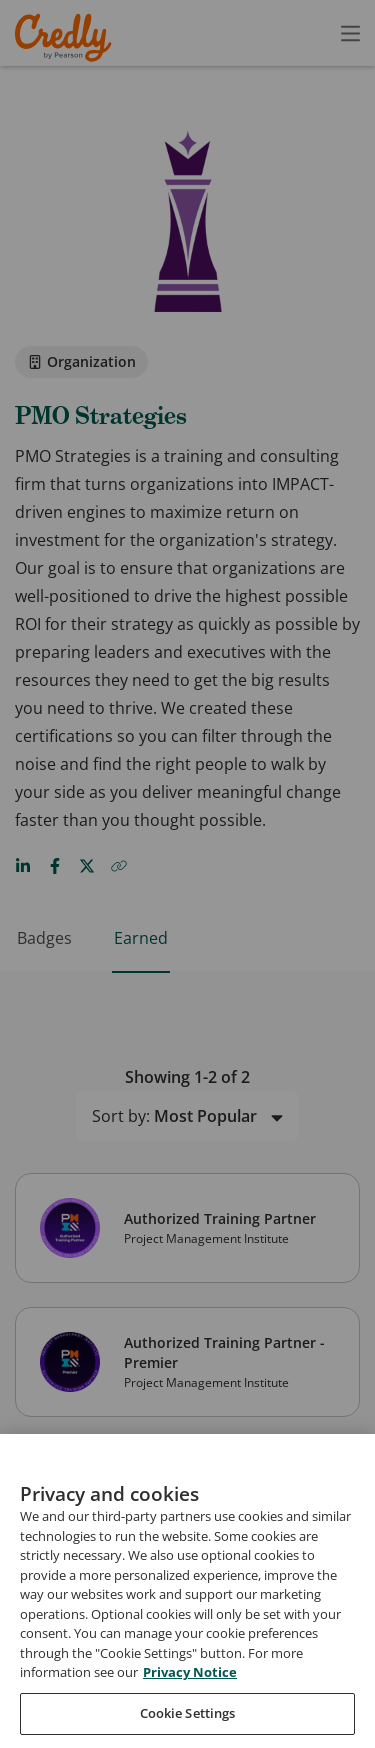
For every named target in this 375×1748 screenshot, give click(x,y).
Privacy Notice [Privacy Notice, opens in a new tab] (190, 1711)
